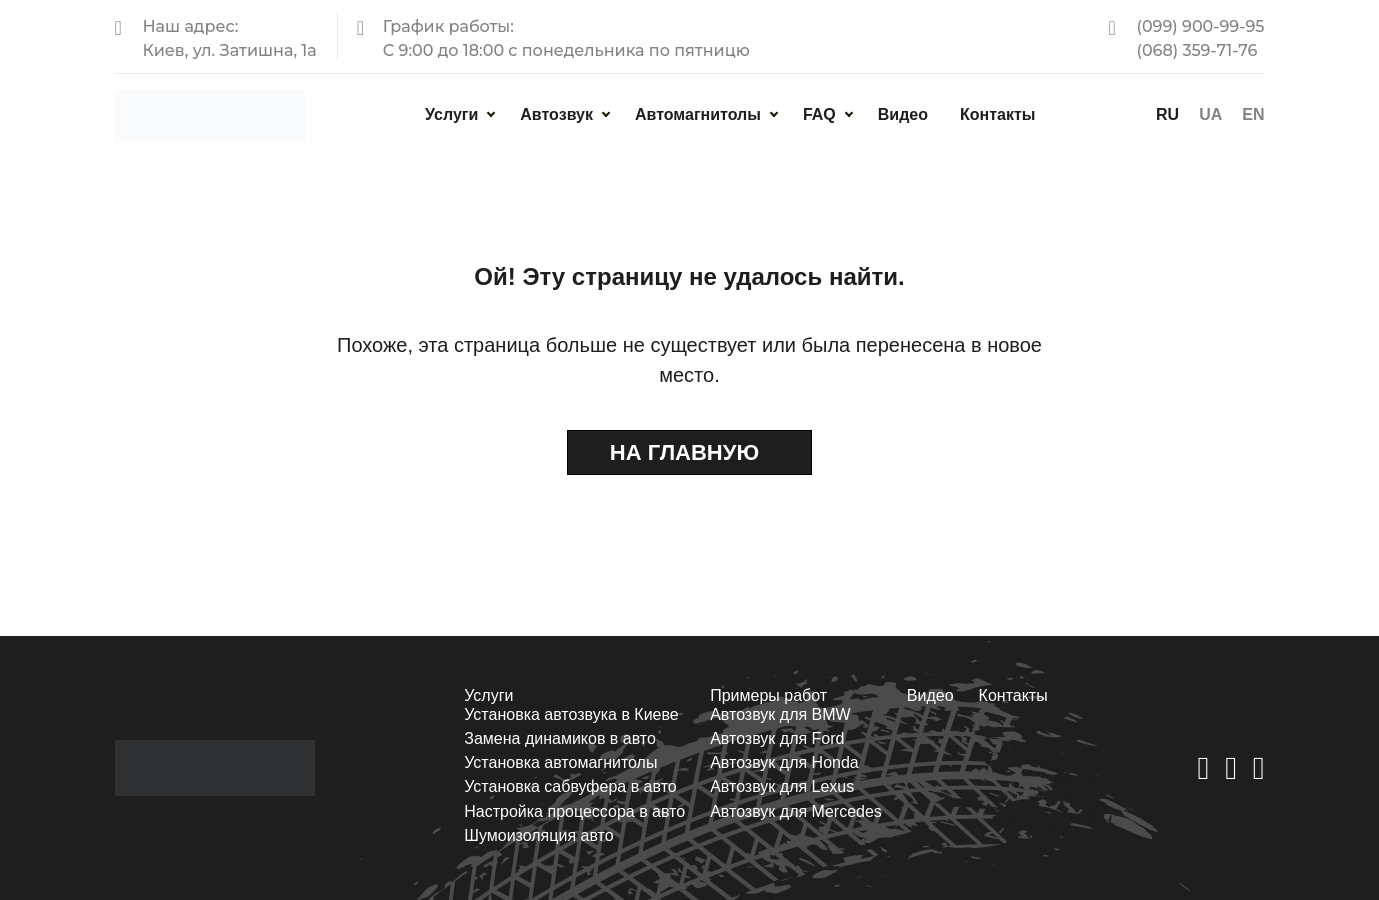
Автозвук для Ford (777, 738)
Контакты (997, 114)
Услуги (451, 114)
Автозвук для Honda (784, 762)
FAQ (819, 114)
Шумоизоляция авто (538, 835)
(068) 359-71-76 (1196, 50)
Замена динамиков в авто (560, 738)
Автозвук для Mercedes (796, 811)
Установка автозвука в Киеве (571, 714)
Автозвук (556, 114)
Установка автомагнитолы (560, 762)
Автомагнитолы (698, 114)
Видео (903, 114)
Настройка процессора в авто (574, 811)
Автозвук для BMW (780, 714)
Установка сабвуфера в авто (570, 786)
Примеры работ (768, 695)
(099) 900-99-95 (1200, 26)
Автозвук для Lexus (782, 786)
